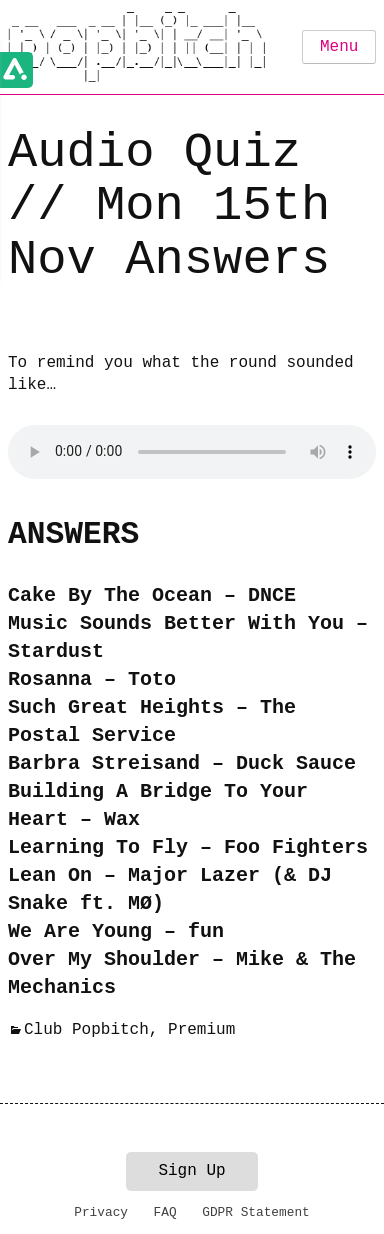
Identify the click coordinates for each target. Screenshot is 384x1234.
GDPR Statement (256, 1212)
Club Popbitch (86, 1030)
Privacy (101, 1212)
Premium (201, 1030)
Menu (339, 47)
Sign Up (191, 1171)
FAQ (165, 1212)
